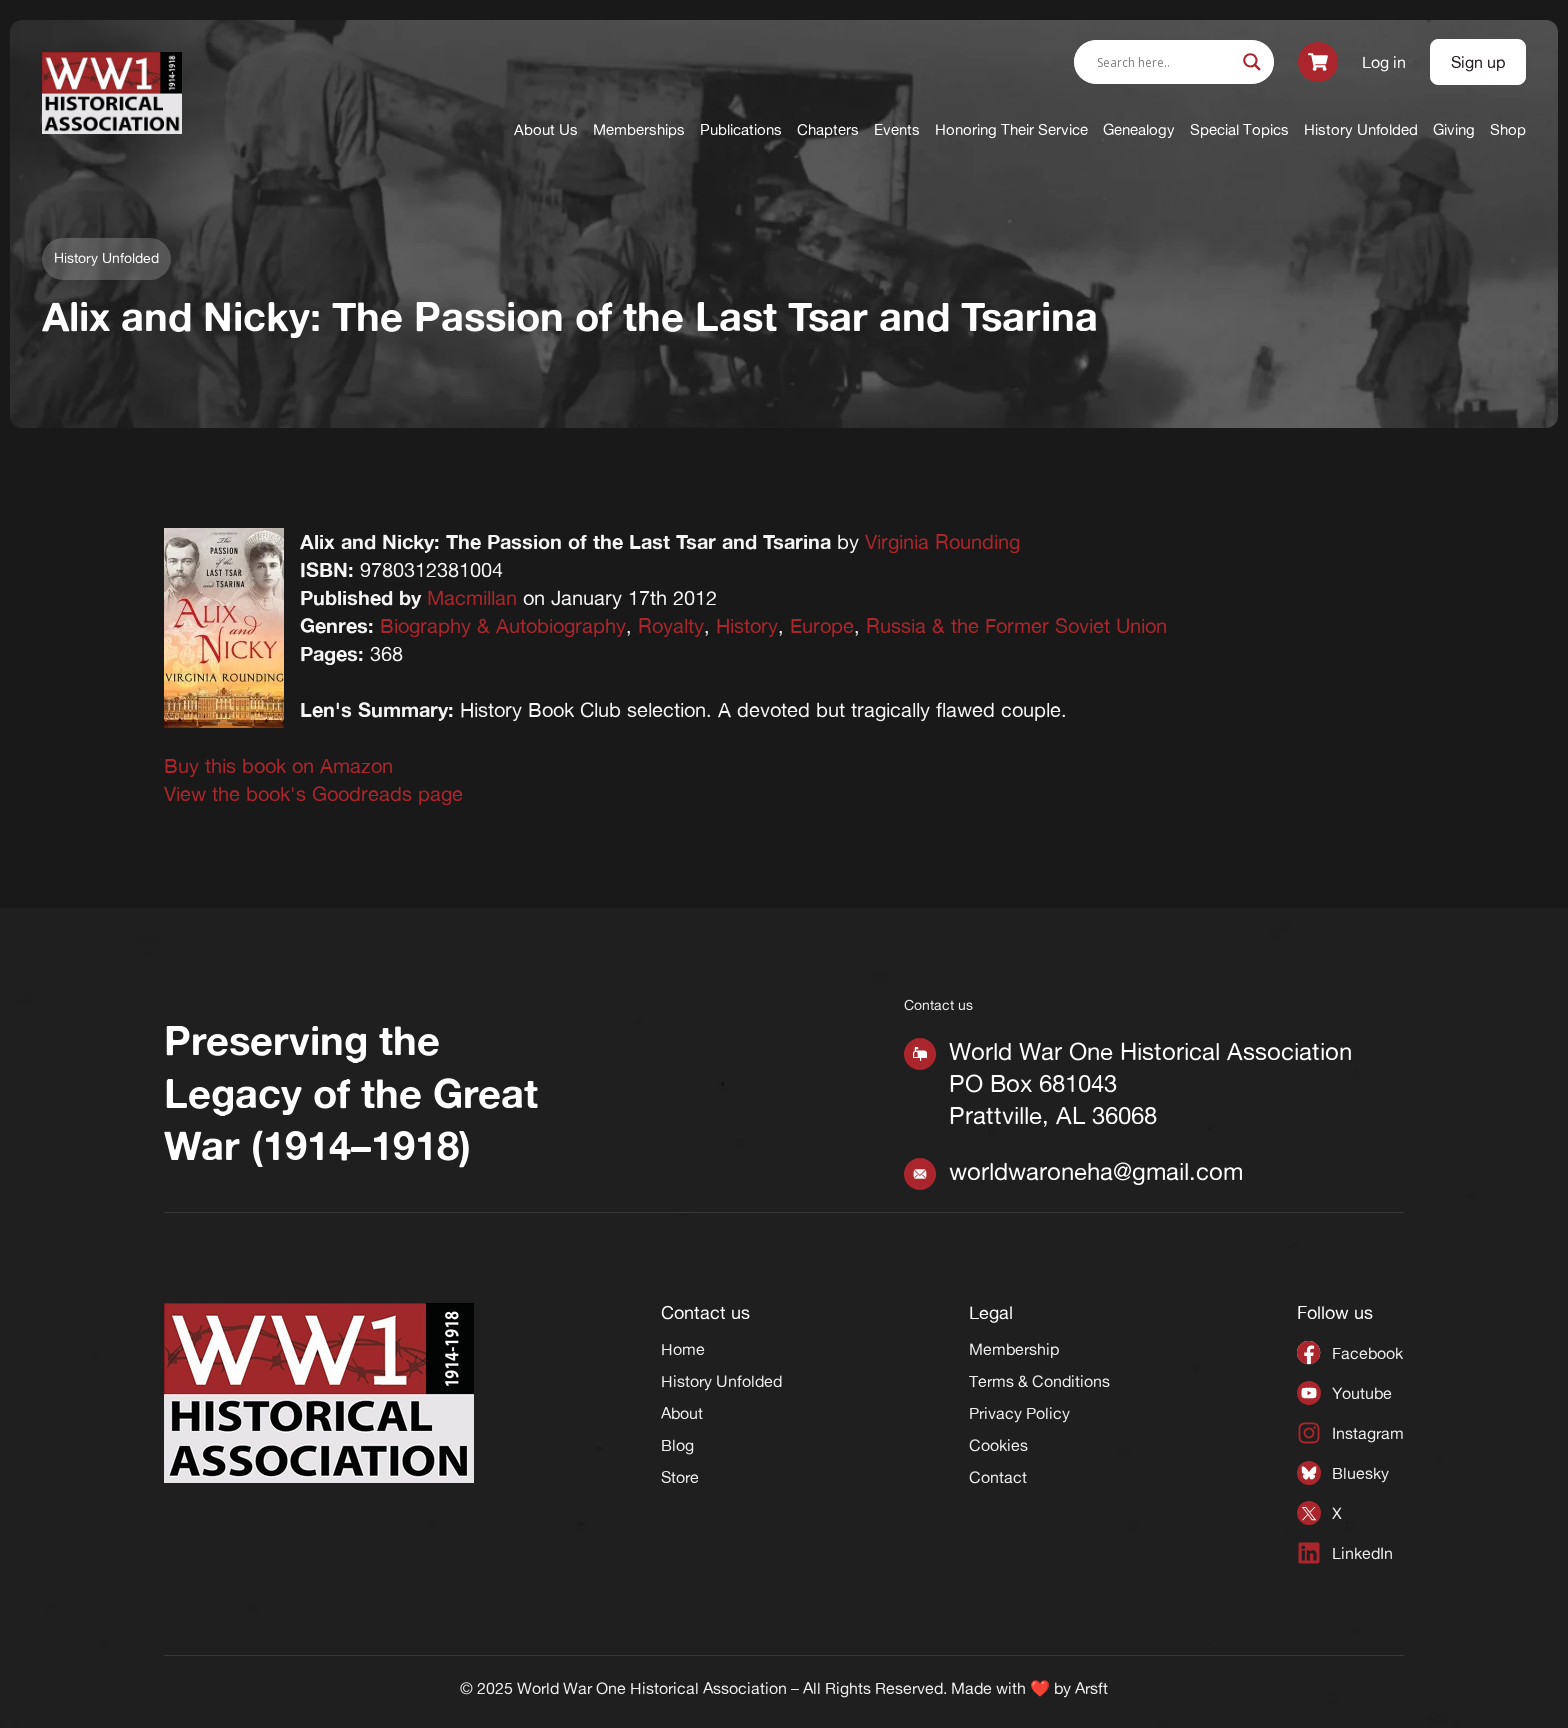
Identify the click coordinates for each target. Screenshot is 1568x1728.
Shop (1508, 129)
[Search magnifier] (1252, 62)
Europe (822, 625)
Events (897, 129)
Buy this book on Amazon (278, 765)
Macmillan (472, 597)
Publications (741, 129)
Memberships (639, 129)
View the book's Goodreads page (313, 793)
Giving (1454, 129)
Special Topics (1239, 129)
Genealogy (1139, 129)
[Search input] (1165, 62)
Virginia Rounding (942, 541)
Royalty (671, 625)
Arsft (1091, 1688)
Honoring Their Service (1011, 129)
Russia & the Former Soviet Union (1016, 625)
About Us (546, 129)
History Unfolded (1361, 129)
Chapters (828, 129)
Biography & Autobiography (503, 625)
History (747, 625)
